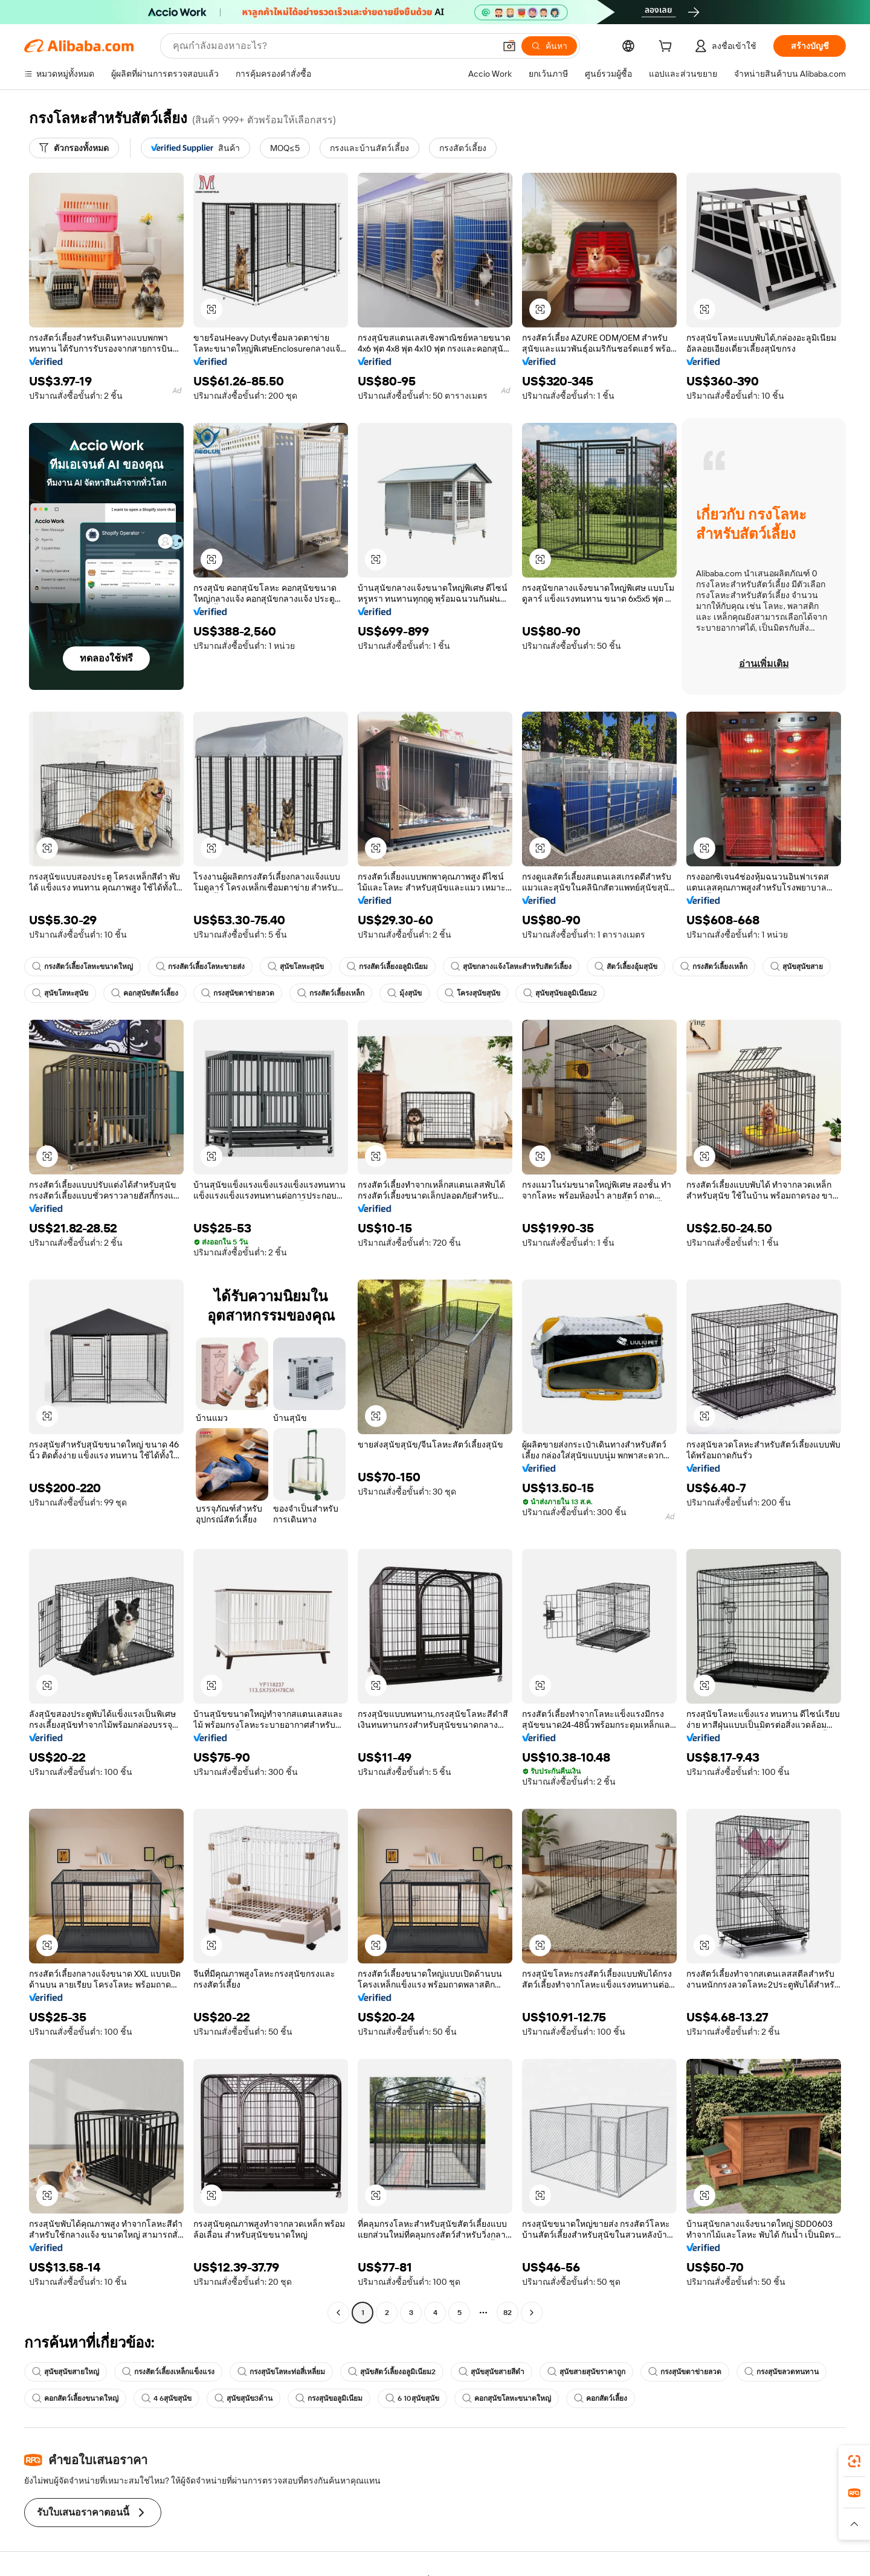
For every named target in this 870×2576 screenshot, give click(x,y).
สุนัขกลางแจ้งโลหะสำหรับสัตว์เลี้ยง (511, 966)
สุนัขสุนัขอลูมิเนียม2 (560, 993)
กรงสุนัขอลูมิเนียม (328, 2398)
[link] (854, 2461)
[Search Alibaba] (332, 46)
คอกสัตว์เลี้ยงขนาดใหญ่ (75, 2398)
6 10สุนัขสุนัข (412, 2398)
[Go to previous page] (338, 2312)
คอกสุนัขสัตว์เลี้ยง (144, 993)
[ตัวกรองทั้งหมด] (74, 148)
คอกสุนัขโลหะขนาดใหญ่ (506, 2398)
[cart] (668, 48)
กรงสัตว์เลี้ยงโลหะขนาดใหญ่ (82, 966)
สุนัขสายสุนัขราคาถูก (586, 2372)
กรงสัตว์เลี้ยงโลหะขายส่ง (200, 966)
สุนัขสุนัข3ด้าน (243, 2398)
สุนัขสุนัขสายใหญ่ (65, 2372)
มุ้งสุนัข (404, 993)
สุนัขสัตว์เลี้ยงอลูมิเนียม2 (392, 2372)
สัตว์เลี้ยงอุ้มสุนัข (625, 966)
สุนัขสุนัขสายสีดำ (491, 2372)
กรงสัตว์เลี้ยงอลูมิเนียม (387, 966)
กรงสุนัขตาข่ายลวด (237, 993)
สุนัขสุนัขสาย (796, 966)
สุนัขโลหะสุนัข (296, 966)
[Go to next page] (532, 2312)
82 (507, 2312)
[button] (509, 46)
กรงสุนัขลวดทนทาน (781, 2372)
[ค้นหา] (549, 46)
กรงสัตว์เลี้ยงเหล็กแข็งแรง (168, 2372)
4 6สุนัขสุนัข (166, 2398)
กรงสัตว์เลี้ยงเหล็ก (713, 966)
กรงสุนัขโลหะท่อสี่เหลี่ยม (281, 2372)
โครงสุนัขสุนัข (472, 993)
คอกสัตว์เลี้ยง (600, 2398)
